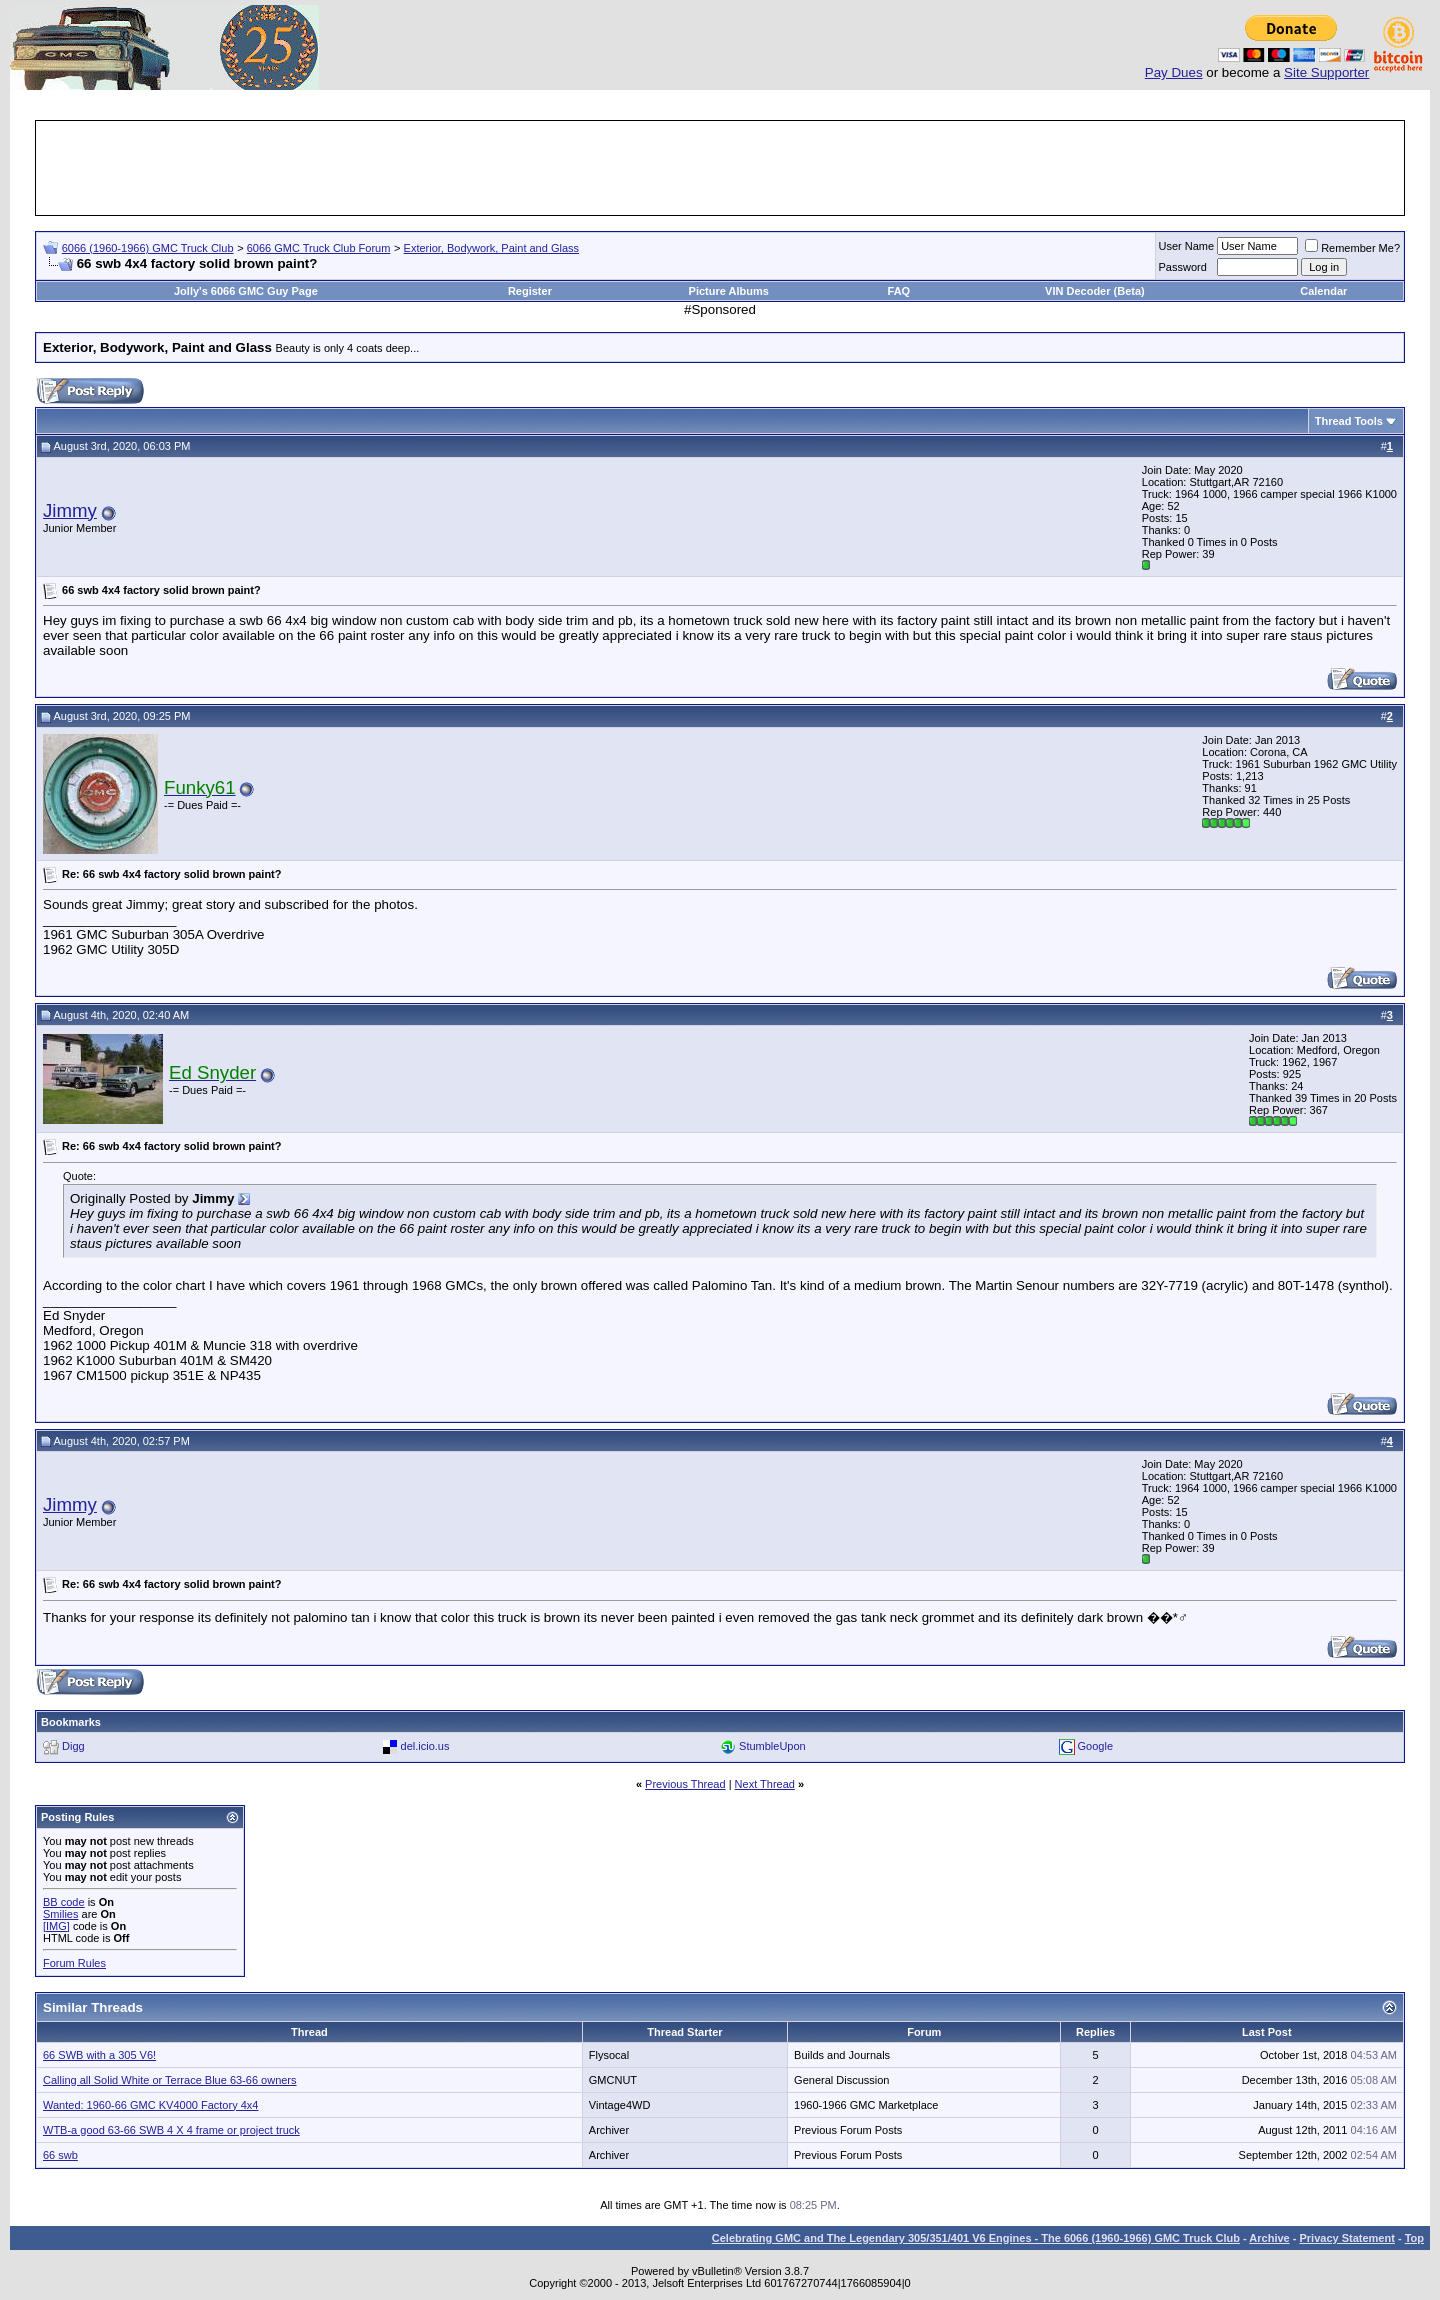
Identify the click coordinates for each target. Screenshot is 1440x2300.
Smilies (60, 1914)
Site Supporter (1326, 72)
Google (1095, 1746)
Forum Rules (74, 1963)
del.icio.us (425, 1746)
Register (530, 291)
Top (1414, 2238)
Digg (73, 1746)
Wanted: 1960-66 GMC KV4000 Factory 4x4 (150, 2105)
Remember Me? (1352, 248)
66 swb (60, 2155)
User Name (1187, 246)
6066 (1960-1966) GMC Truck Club (148, 248)
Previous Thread (685, 1784)
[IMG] (56, 1926)
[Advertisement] (720, 168)
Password (1183, 267)
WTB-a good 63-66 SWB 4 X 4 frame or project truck (171, 2130)
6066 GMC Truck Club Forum (319, 248)
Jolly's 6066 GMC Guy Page (246, 291)
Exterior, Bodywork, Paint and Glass (491, 248)
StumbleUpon (772, 1746)
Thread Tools (1349, 421)
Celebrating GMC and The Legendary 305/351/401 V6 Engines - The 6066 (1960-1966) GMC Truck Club (976, 2238)
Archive (1269, 2238)
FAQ (899, 291)
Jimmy (70, 510)
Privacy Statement (1346, 2238)
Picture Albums (729, 291)
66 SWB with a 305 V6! (99, 2055)
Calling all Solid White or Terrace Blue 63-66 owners (170, 2080)
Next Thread (765, 1784)
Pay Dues (1174, 72)
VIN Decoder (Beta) (1095, 291)
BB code (64, 1902)
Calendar (1323, 291)
